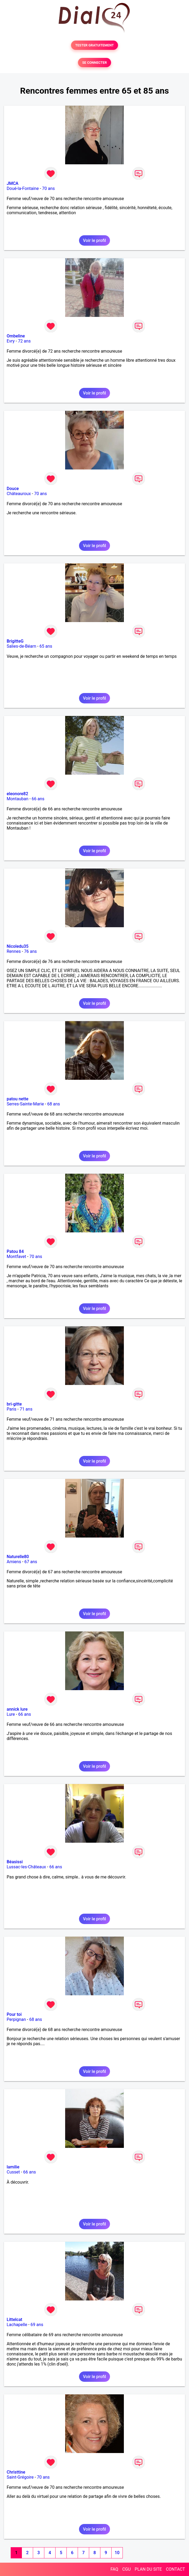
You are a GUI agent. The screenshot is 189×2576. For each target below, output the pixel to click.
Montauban (17, 798)
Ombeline (16, 336)
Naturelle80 (18, 1556)
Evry (11, 341)
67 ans (30, 1561)
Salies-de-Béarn (21, 646)
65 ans (46, 646)
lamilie (13, 2166)
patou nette (17, 1098)
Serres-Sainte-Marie (25, 1103)
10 (117, 2552)
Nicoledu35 (18, 946)
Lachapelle (17, 2324)
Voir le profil (94, 240)
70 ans (48, 188)
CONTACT (175, 2569)
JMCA (12, 183)
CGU (126, 2569)
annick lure (17, 1709)
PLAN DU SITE (148, 2569)
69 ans (36, 2324)
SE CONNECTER (94, 63)
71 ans (26, 1409)
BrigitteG (15, 641)
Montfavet (16, 1256)
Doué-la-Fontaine (23, 188)
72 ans (24, 341)
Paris (11, 1409)
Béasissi (15, 1861)
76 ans (30, 951)
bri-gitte (14, 1404)
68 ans (53, 1103)
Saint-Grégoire (20, 2477)
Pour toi (14, 2014)
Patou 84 (15, 1251)
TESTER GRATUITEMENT (94, 45)
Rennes (14, 951)
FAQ (114, 2569)
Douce (13, 488)
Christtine (16, 2472)
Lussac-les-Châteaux (26, 1866)
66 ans (38, 798)
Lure (11, 1714)
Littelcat (14, 2319)
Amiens (14, 1561)
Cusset (13, 2172)
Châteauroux (19, 493)
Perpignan (16, 2019)
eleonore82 (17, 793)
